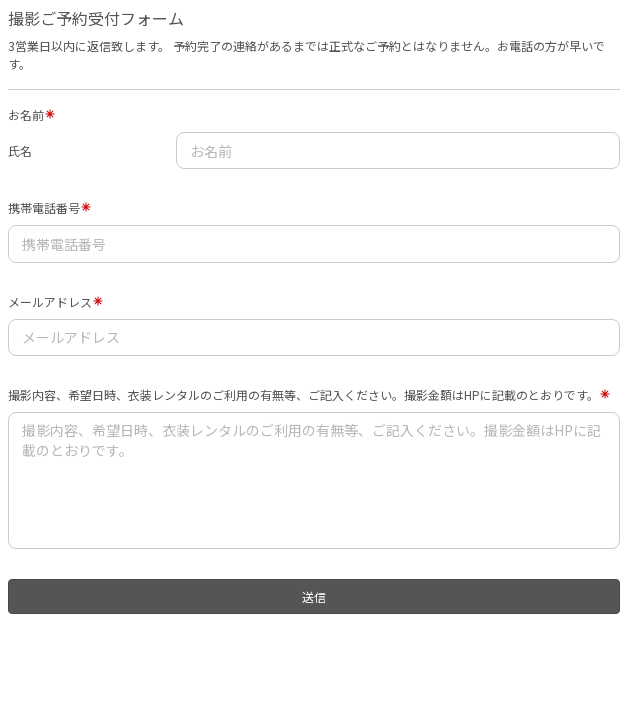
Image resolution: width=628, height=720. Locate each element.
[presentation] (136, 660)
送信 (314, 596)
